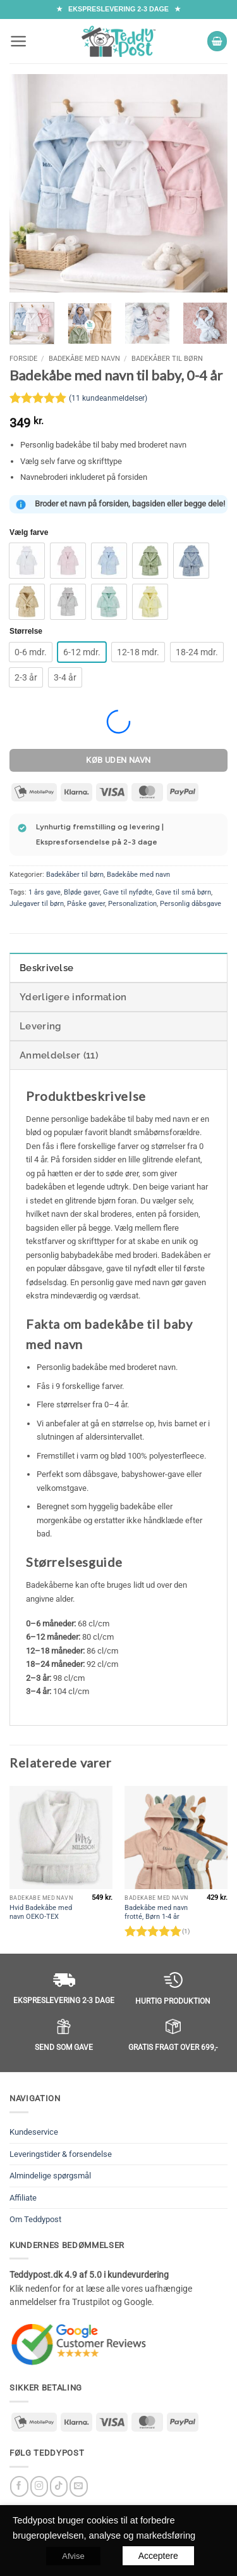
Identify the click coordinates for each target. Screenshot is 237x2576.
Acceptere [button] (158, 2555)
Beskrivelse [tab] (46, 968)
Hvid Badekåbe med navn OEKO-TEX (40, 1912)
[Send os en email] (79, 2486)
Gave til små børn (183, 892)
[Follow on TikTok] (59, 2486)
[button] (18, 41)
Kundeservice (33, 2132)
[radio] (26, 560)
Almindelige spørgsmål (50, 2175)
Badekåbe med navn (84, 358)
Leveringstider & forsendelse (60, 2154)
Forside (23, 358)
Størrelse (25, 631)
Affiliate (23, 2197)
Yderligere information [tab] (73, 997)
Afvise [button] (73, 2555)
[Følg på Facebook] (19, 2486)
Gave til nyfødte (127, 892)
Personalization (132, 904)
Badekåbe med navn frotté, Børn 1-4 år (156, 1912)
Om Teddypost (35, 2219)
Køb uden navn (118, 760)
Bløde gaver (82, 892)
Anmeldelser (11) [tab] (59, 1055)
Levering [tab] (40, 1026)
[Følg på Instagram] (39, 2486)
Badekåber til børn (167, 358)
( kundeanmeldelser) (108, 397)
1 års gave (44, 892)
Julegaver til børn (36, 904)
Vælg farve (28, 533)
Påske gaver (86, 904)
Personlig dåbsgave (190, 904)
